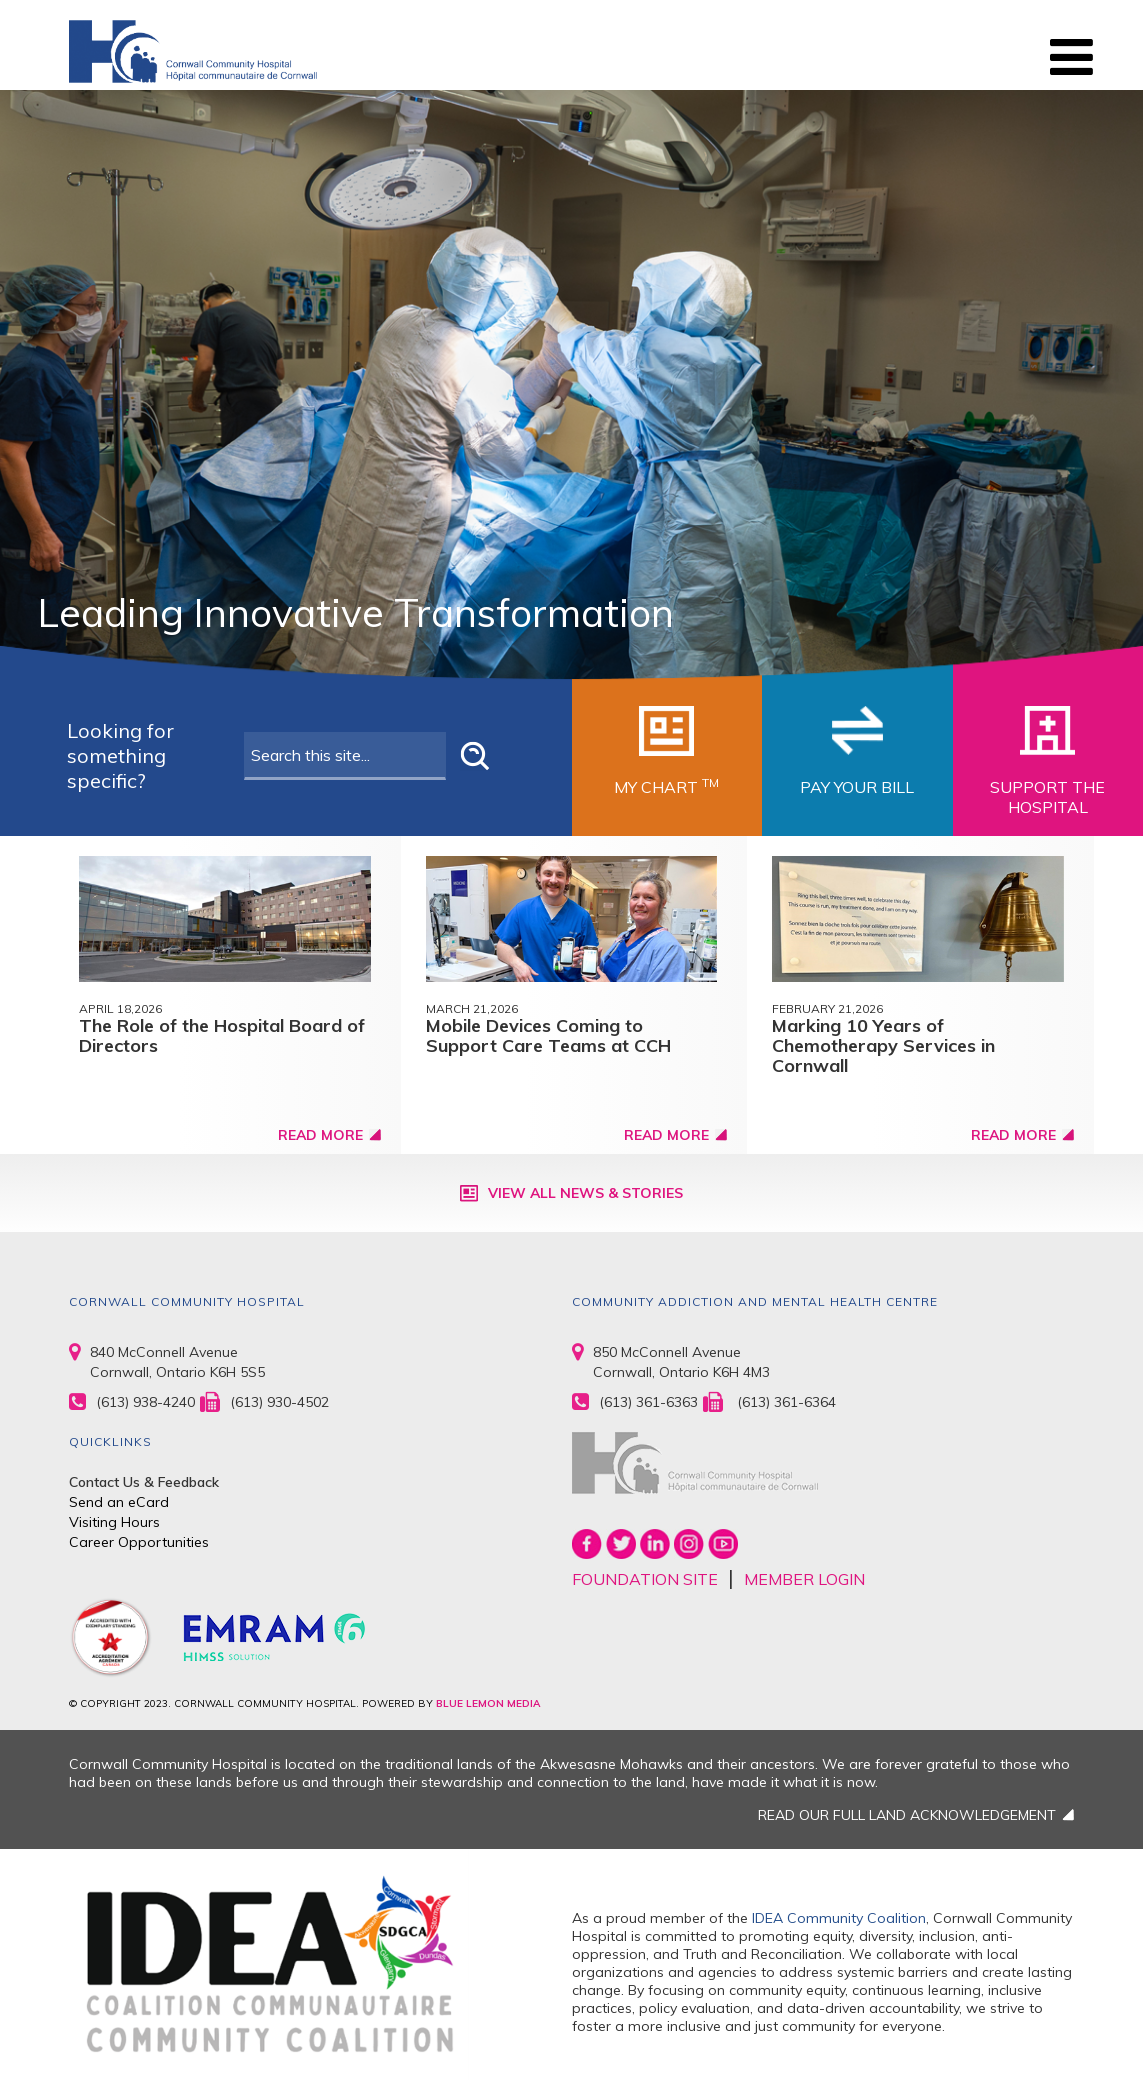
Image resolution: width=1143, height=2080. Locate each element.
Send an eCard (119, 1502)
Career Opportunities (139, 1542)
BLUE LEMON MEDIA (488, 1703)
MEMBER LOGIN (804, 1579)
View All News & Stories (585, 1193)
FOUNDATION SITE (645, 1579)
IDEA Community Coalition (839, 1918)
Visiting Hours (114, 1522)
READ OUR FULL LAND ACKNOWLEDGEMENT (907, 1815)
